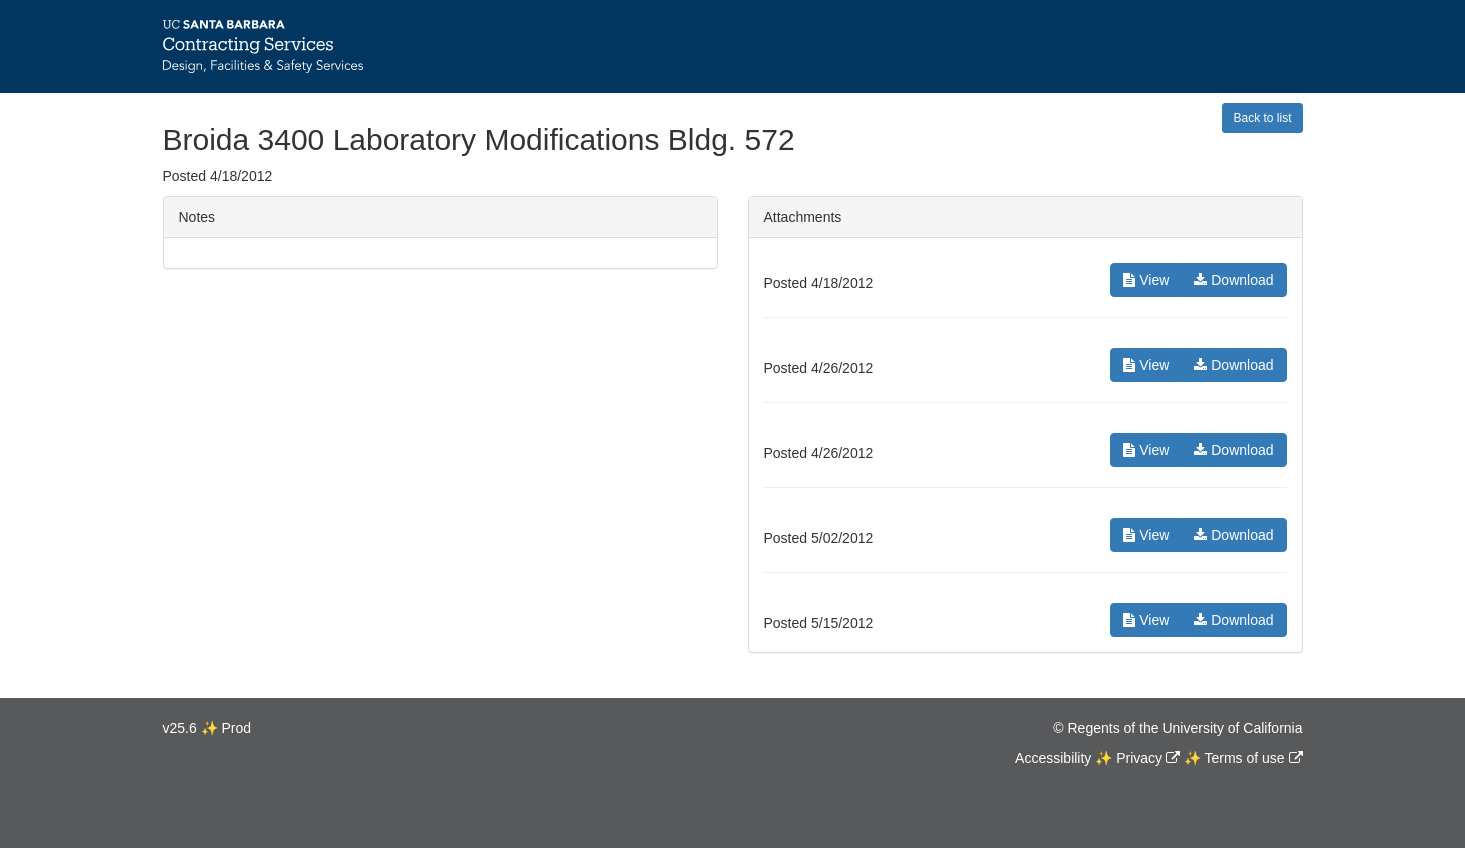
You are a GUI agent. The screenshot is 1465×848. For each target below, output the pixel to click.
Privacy (1139, 758)
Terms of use (1244, 758)
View (1146, 280)
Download (1233, 280)
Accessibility (1053, 758)
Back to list (1262, 118)
